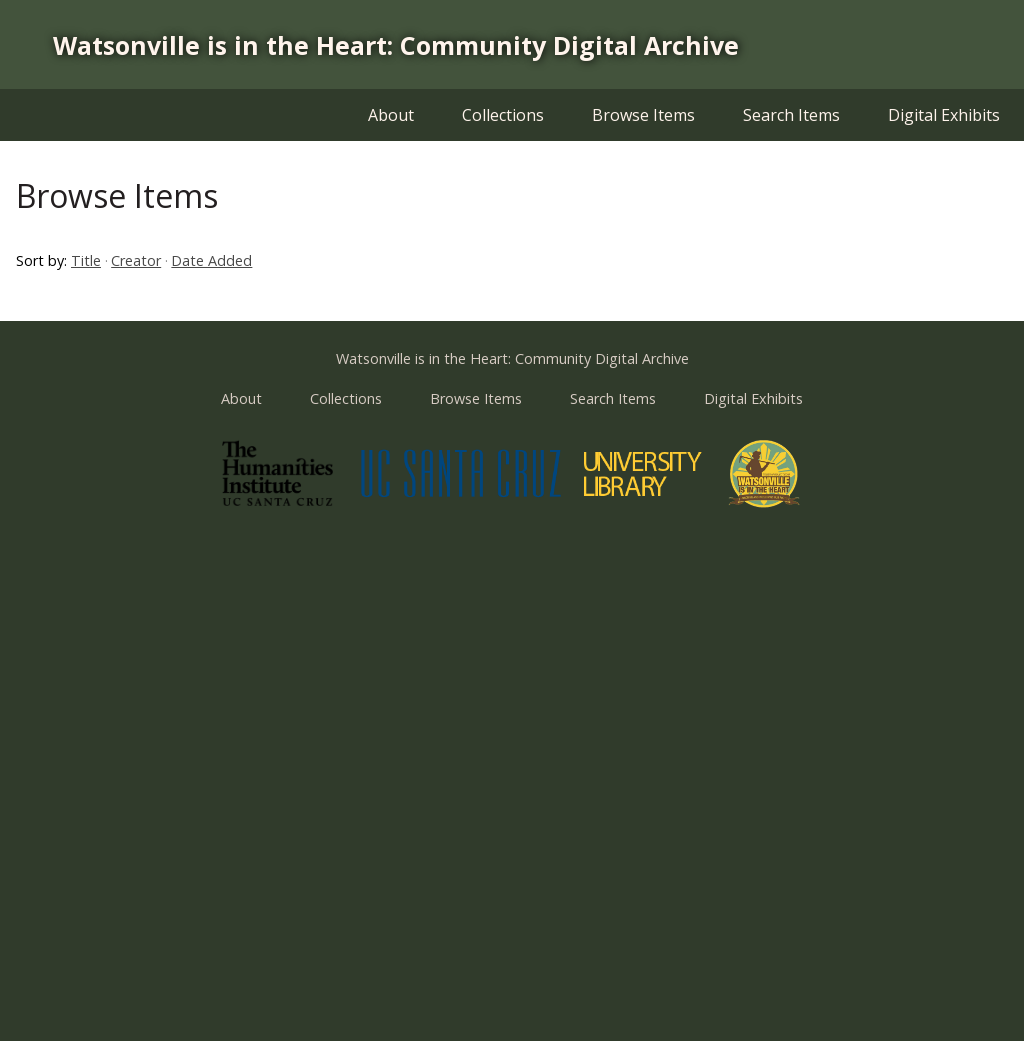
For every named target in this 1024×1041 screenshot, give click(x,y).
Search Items (791, 115)
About (391, 115)
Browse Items (643, 115)
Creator (136, 260)
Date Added (211, 260)
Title (86, 260)
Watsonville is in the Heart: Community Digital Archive (396, 45)
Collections (503, 115)
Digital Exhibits (944, 115)
